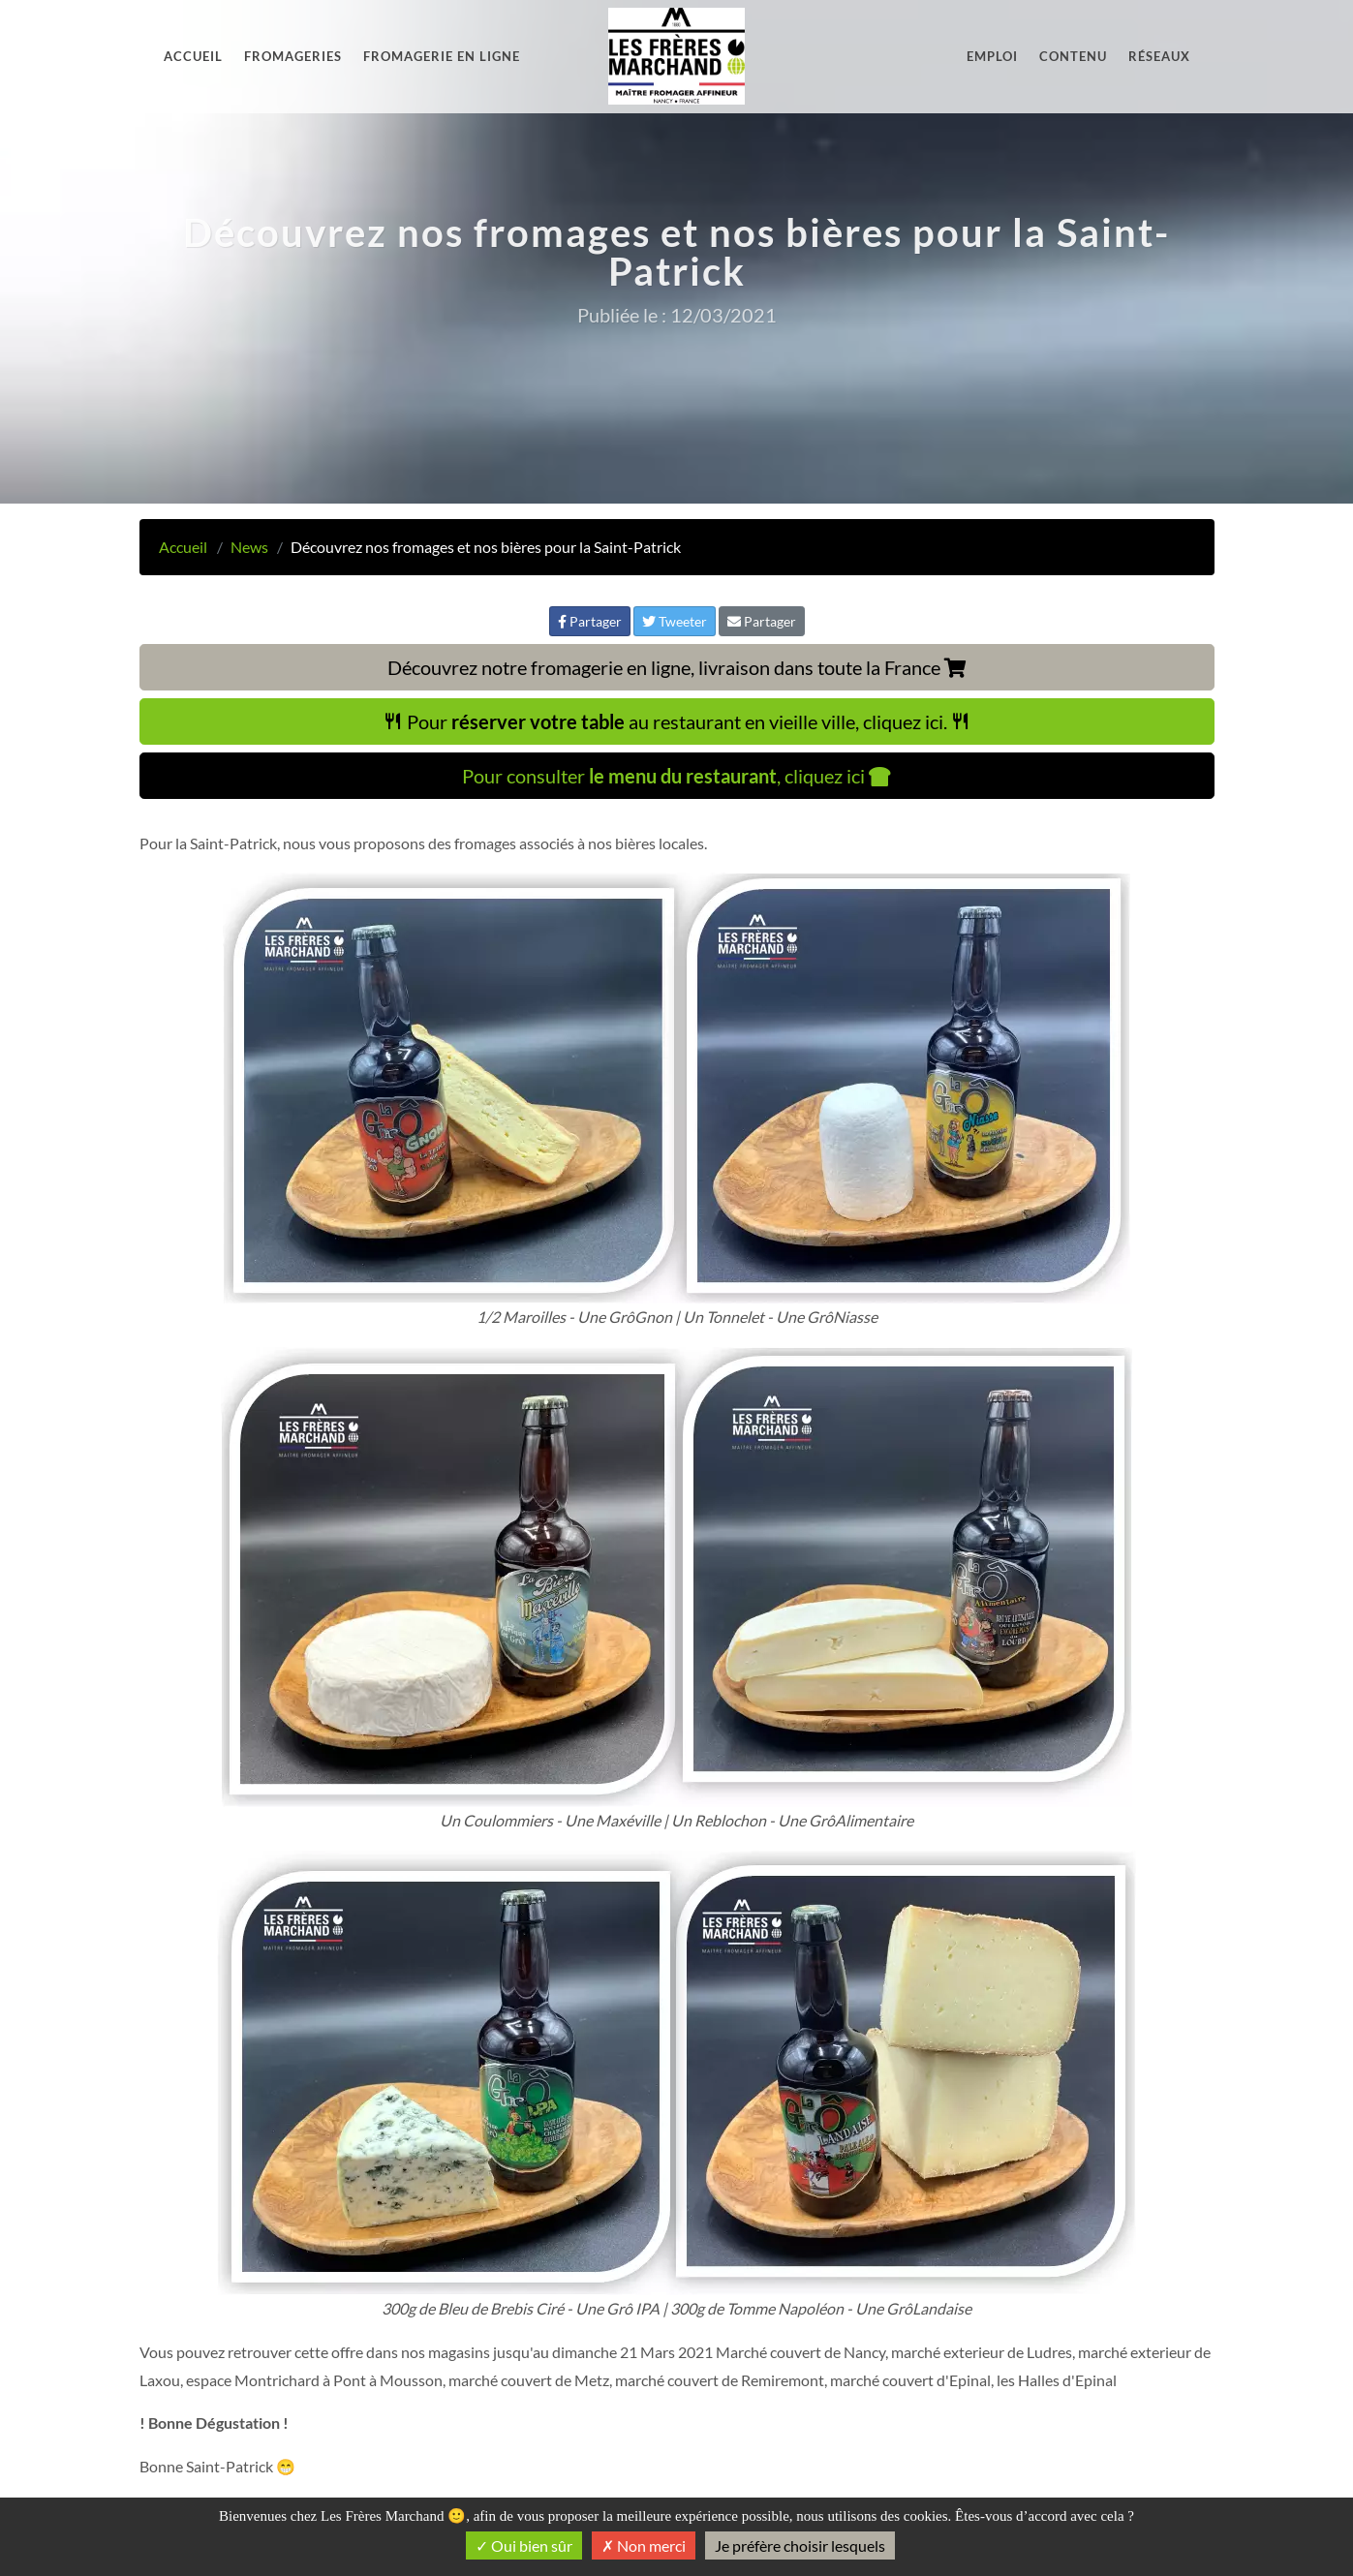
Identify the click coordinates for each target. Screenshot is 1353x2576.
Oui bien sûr (524, 2545)
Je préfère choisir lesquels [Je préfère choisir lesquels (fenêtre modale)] (800, 2545)
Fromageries (293, 56)
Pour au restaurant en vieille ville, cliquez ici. (677, 721)
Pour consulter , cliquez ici (676, 775)
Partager (590, 621)
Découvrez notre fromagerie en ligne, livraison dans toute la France (677, 667)
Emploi (992, 56)
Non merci (643, 2545)
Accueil (193, 56)
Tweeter (674, 621)
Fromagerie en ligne (441, 56)
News (249, 546)
